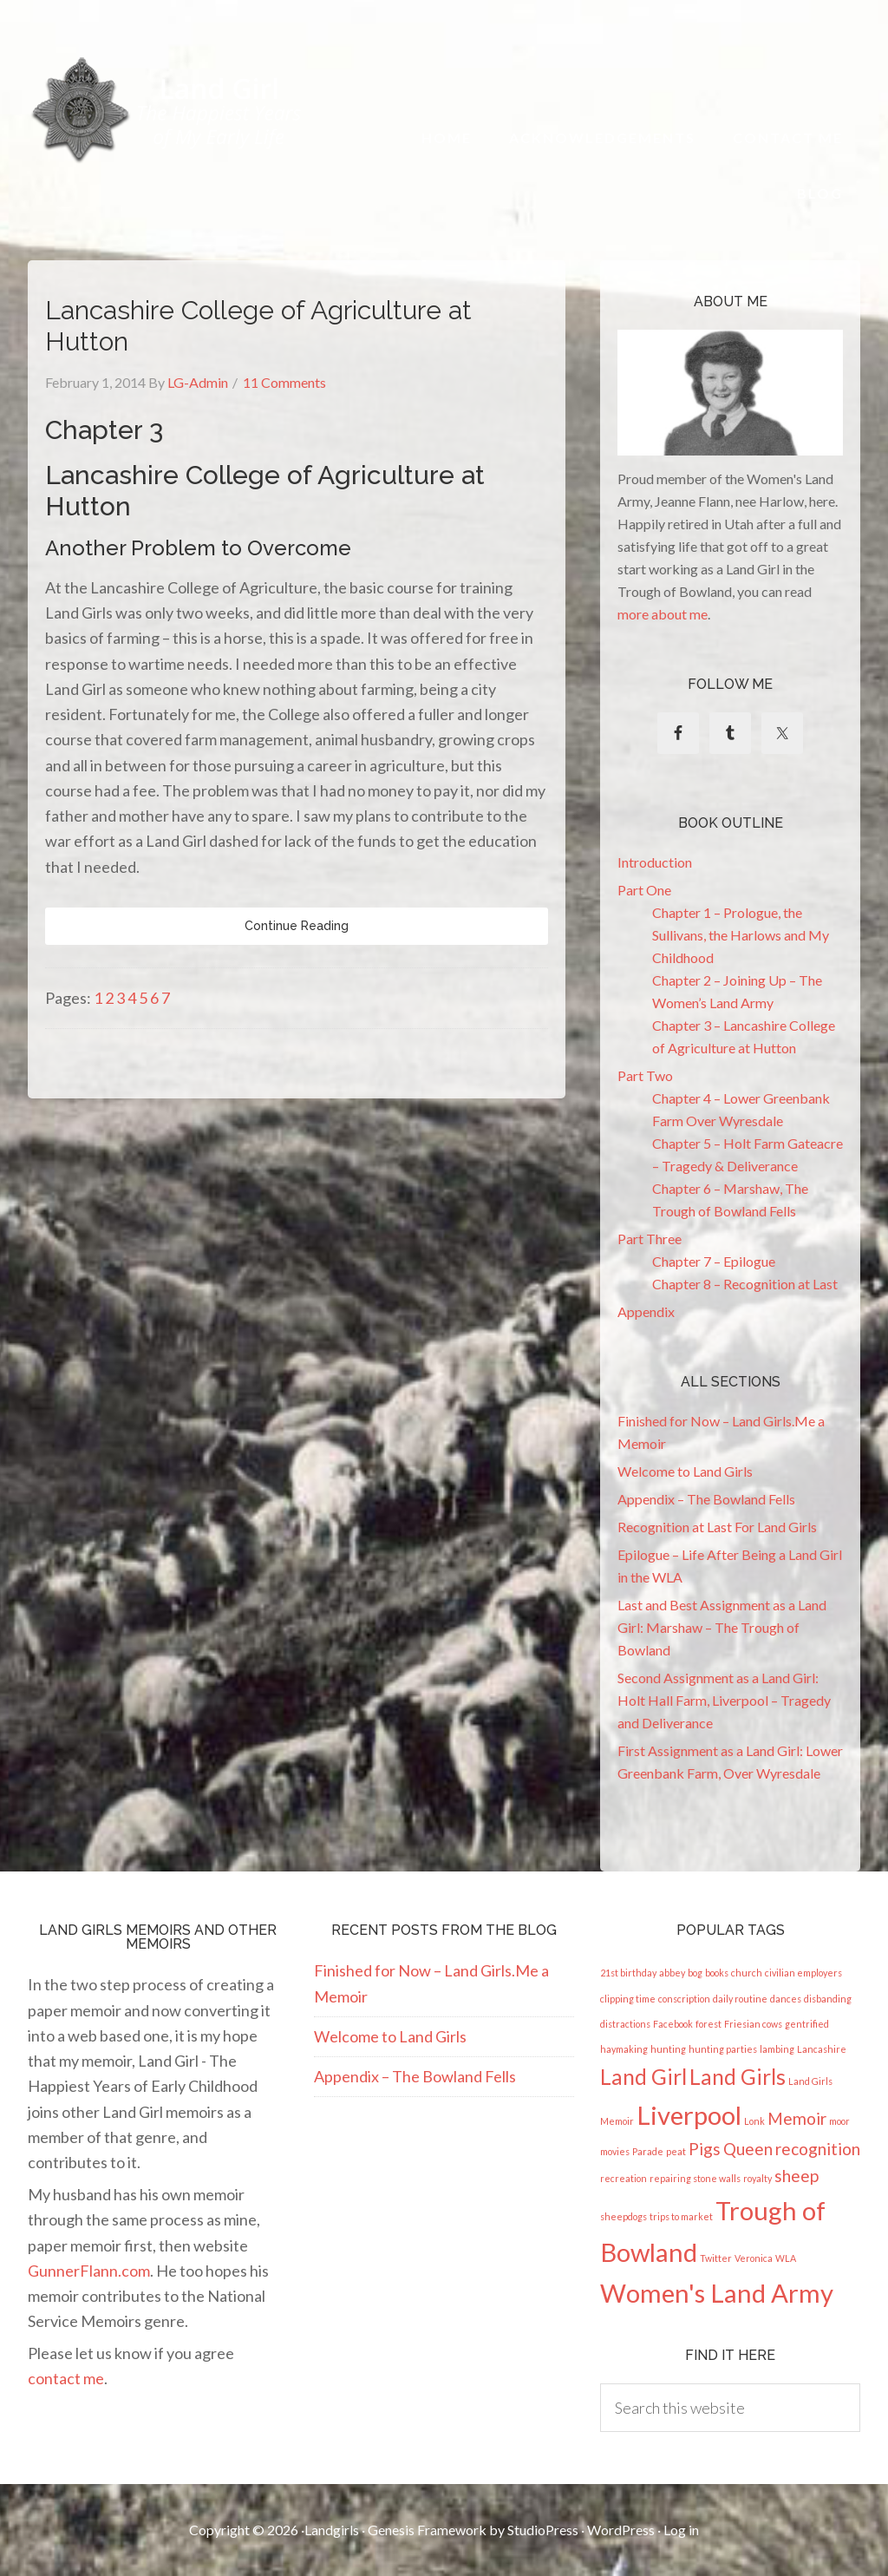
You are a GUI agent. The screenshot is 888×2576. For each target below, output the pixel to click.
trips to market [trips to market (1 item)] (681, 2216)
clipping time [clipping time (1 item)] (628, 1998)
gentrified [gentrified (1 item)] (807, 2023)
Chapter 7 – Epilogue (713, 1261)
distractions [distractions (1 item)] (625, 2023)
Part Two (645, 1075)
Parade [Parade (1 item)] (647, 2151)
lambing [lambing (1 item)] (777, 2049)
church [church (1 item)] (746, 1972)
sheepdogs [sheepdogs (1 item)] (623, 2216)
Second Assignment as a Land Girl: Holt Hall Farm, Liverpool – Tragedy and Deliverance (724, 1700)
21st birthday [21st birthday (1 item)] (628, 1972)
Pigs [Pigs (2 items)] (705, 2149)
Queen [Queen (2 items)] (748, 2149)
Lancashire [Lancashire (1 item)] (821, 2049)
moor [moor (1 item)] (839, 2121)
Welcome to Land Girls (685, 1471)
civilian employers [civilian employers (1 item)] (803, 1972)
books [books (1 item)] (716, 1972)
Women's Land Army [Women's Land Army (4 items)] (716, 2293)
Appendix (646, 1311)
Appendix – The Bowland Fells (706, 1499)
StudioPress (542, 2529)
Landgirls (331, 2529)
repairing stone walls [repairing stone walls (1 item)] (695, 2178)
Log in (681, 2529)
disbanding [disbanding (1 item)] (828, 1998)
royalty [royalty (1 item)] (757, 2178)
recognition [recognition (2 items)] (817, 2149)
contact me (66, 2378)
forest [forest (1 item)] (708, 2023)
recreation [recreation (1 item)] (623, 2178)
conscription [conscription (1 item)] (684, 1998)
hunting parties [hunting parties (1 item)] (723, 2049)
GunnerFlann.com (89, 2270)
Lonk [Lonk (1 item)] (754, 2121)
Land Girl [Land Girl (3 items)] (643, 2076)
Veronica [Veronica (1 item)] (754, 2258)
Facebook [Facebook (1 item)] (673, 2023)
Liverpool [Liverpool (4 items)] (689, 2115)
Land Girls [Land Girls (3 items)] (737, 2076)
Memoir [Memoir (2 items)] (796, 2118)
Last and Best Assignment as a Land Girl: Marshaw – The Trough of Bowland (721, 1627)
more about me (662, 614)
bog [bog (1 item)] (695, 1972)
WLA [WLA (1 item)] (785, 2258)
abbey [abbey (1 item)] (672, 1972)
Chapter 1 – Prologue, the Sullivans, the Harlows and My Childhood (740, 935)
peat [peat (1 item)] (676, 2151)
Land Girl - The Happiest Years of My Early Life (167, 109)
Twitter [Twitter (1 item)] (716, 2258)
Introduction (654, 862)
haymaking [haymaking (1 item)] (624, 2049)
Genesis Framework (427, 2529)
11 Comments (284, 382)
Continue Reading (297, 926)
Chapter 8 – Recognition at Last (745, 1283)
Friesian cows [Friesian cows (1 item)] (753, 2023)
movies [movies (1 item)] (615, 2151)
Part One (644, 890)
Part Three (649, 1238)
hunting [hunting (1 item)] (668, 2049)
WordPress (621, 2529)
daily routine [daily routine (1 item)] (740, 1998)
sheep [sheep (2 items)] (796, 2176)
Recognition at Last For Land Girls (717, 1526)
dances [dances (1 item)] (785, 1998)
